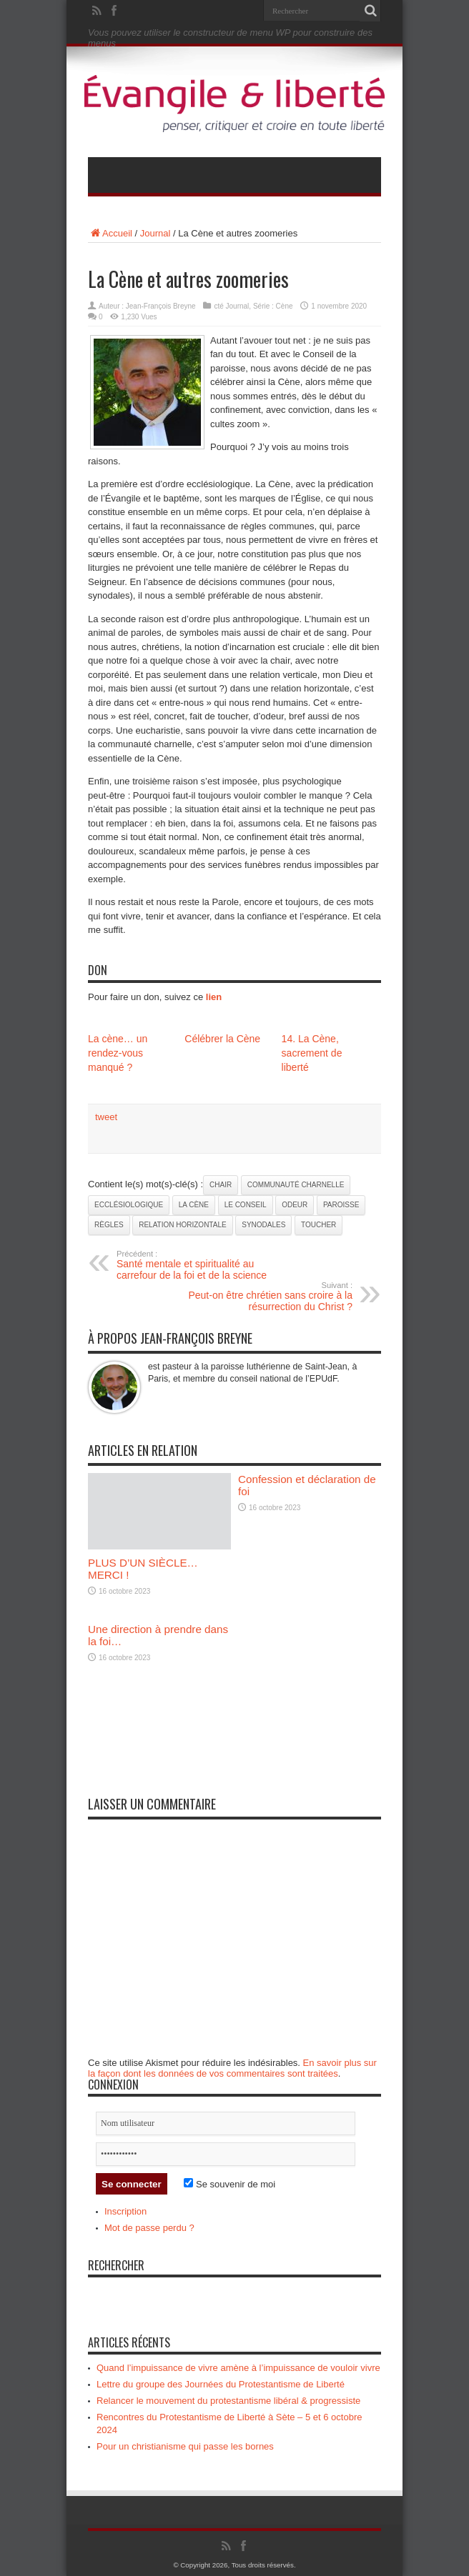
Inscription (125, 2211)
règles (109, 1225)
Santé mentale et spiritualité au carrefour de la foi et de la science (204, 1265)
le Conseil (245, 1205)
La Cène (194, 1205)
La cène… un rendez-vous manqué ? (117, 1053)
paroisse (341, 1205)
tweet (106, 1117)
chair (220, 1185)
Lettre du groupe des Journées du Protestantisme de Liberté (221, 2384)
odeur (294, 1205)
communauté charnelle (296, 1185)
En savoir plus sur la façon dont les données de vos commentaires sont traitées (232, 2068)
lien (214, 997)
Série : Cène (273, 306)
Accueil (110, 233)
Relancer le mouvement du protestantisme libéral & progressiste (228, 2400)
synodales (263, 1225)
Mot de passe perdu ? (149, 2227)
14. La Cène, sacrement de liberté (312, 1053)
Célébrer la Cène (222, 1038)
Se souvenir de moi (229, 2184)
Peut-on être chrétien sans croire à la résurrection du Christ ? (264, 1296)
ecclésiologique (128, 1205)
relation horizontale (182, 1225)
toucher (318, 1225)
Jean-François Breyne (161, 306)
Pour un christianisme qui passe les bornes (185, 2446)
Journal (155, 233)
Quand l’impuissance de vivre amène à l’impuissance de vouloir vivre (238, 2367)
